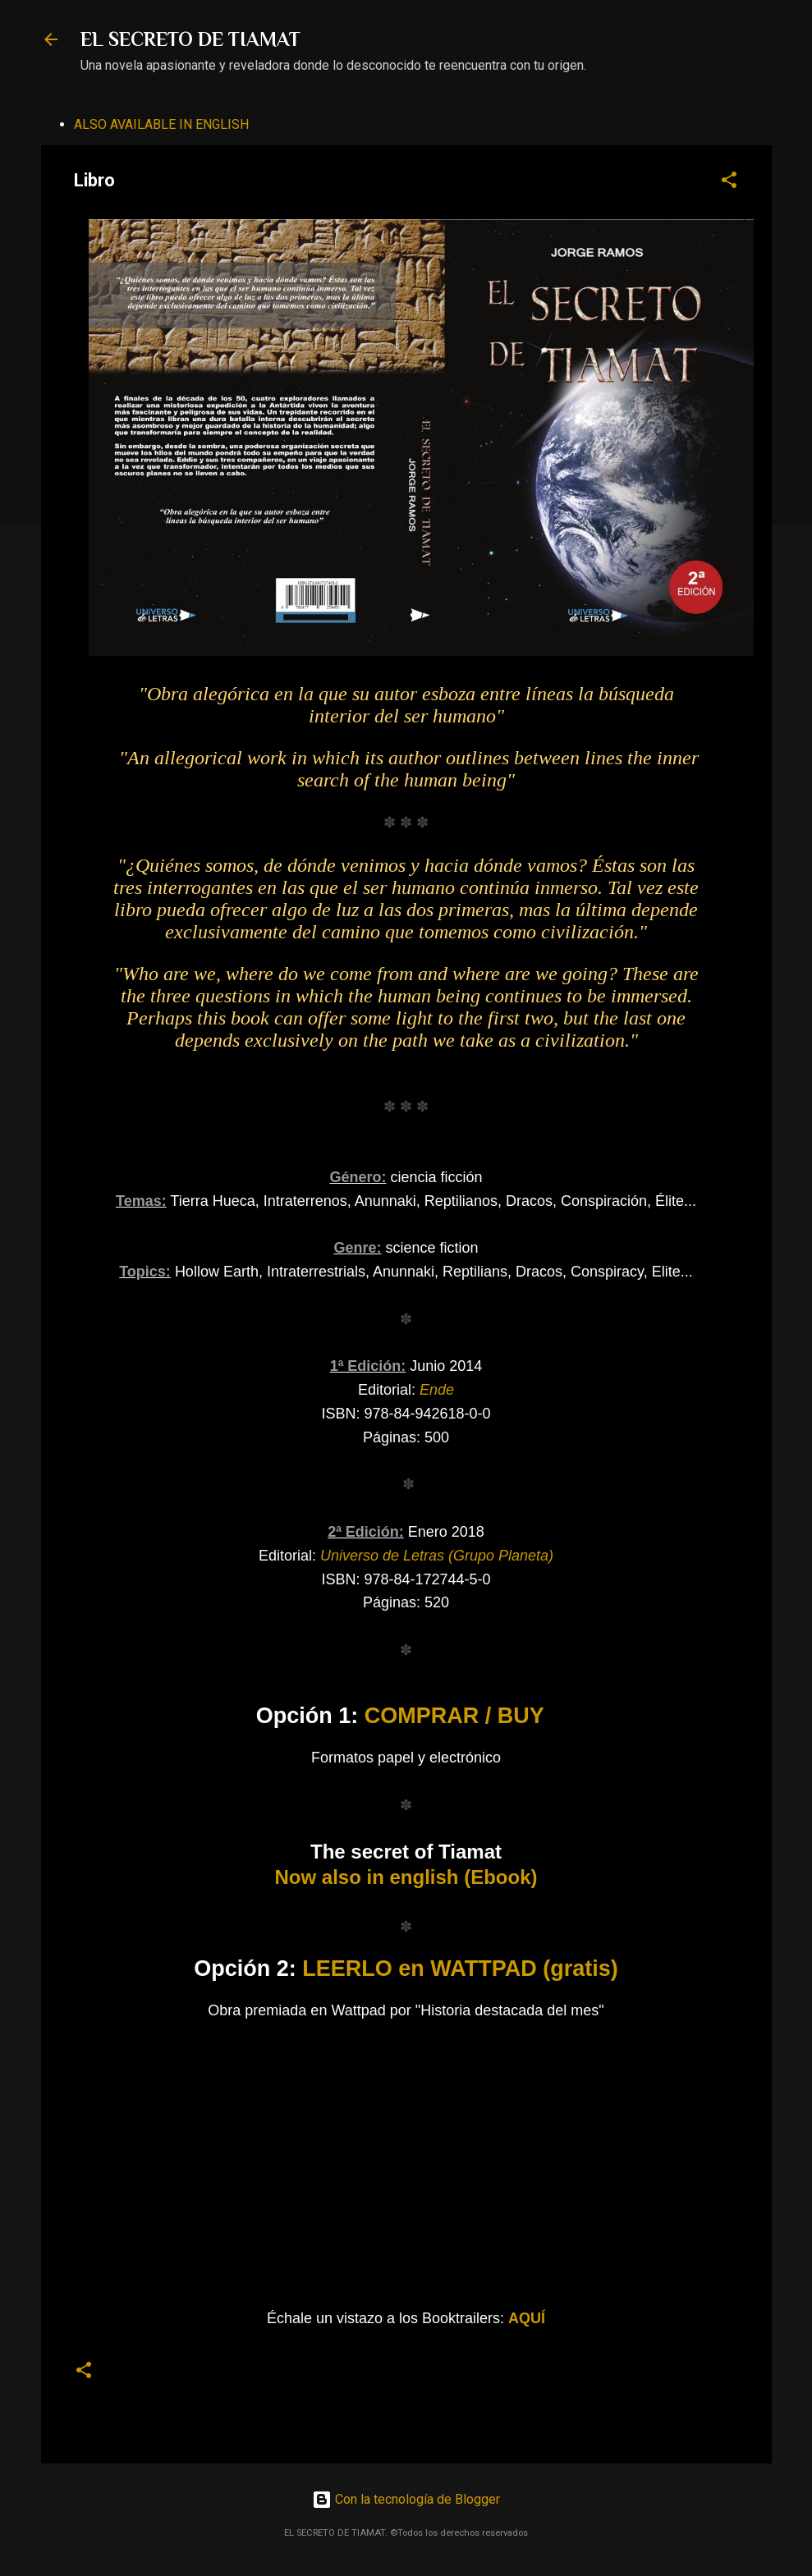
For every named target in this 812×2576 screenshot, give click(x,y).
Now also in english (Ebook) (405, 1877)
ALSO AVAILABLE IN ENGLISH (161, 124)
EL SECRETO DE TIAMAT (190, 39)
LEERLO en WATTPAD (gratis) (460, 1968)
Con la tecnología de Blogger (406, 2499)
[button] (729, 182)
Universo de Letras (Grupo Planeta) (436, 1555)
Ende (437, 1390)
